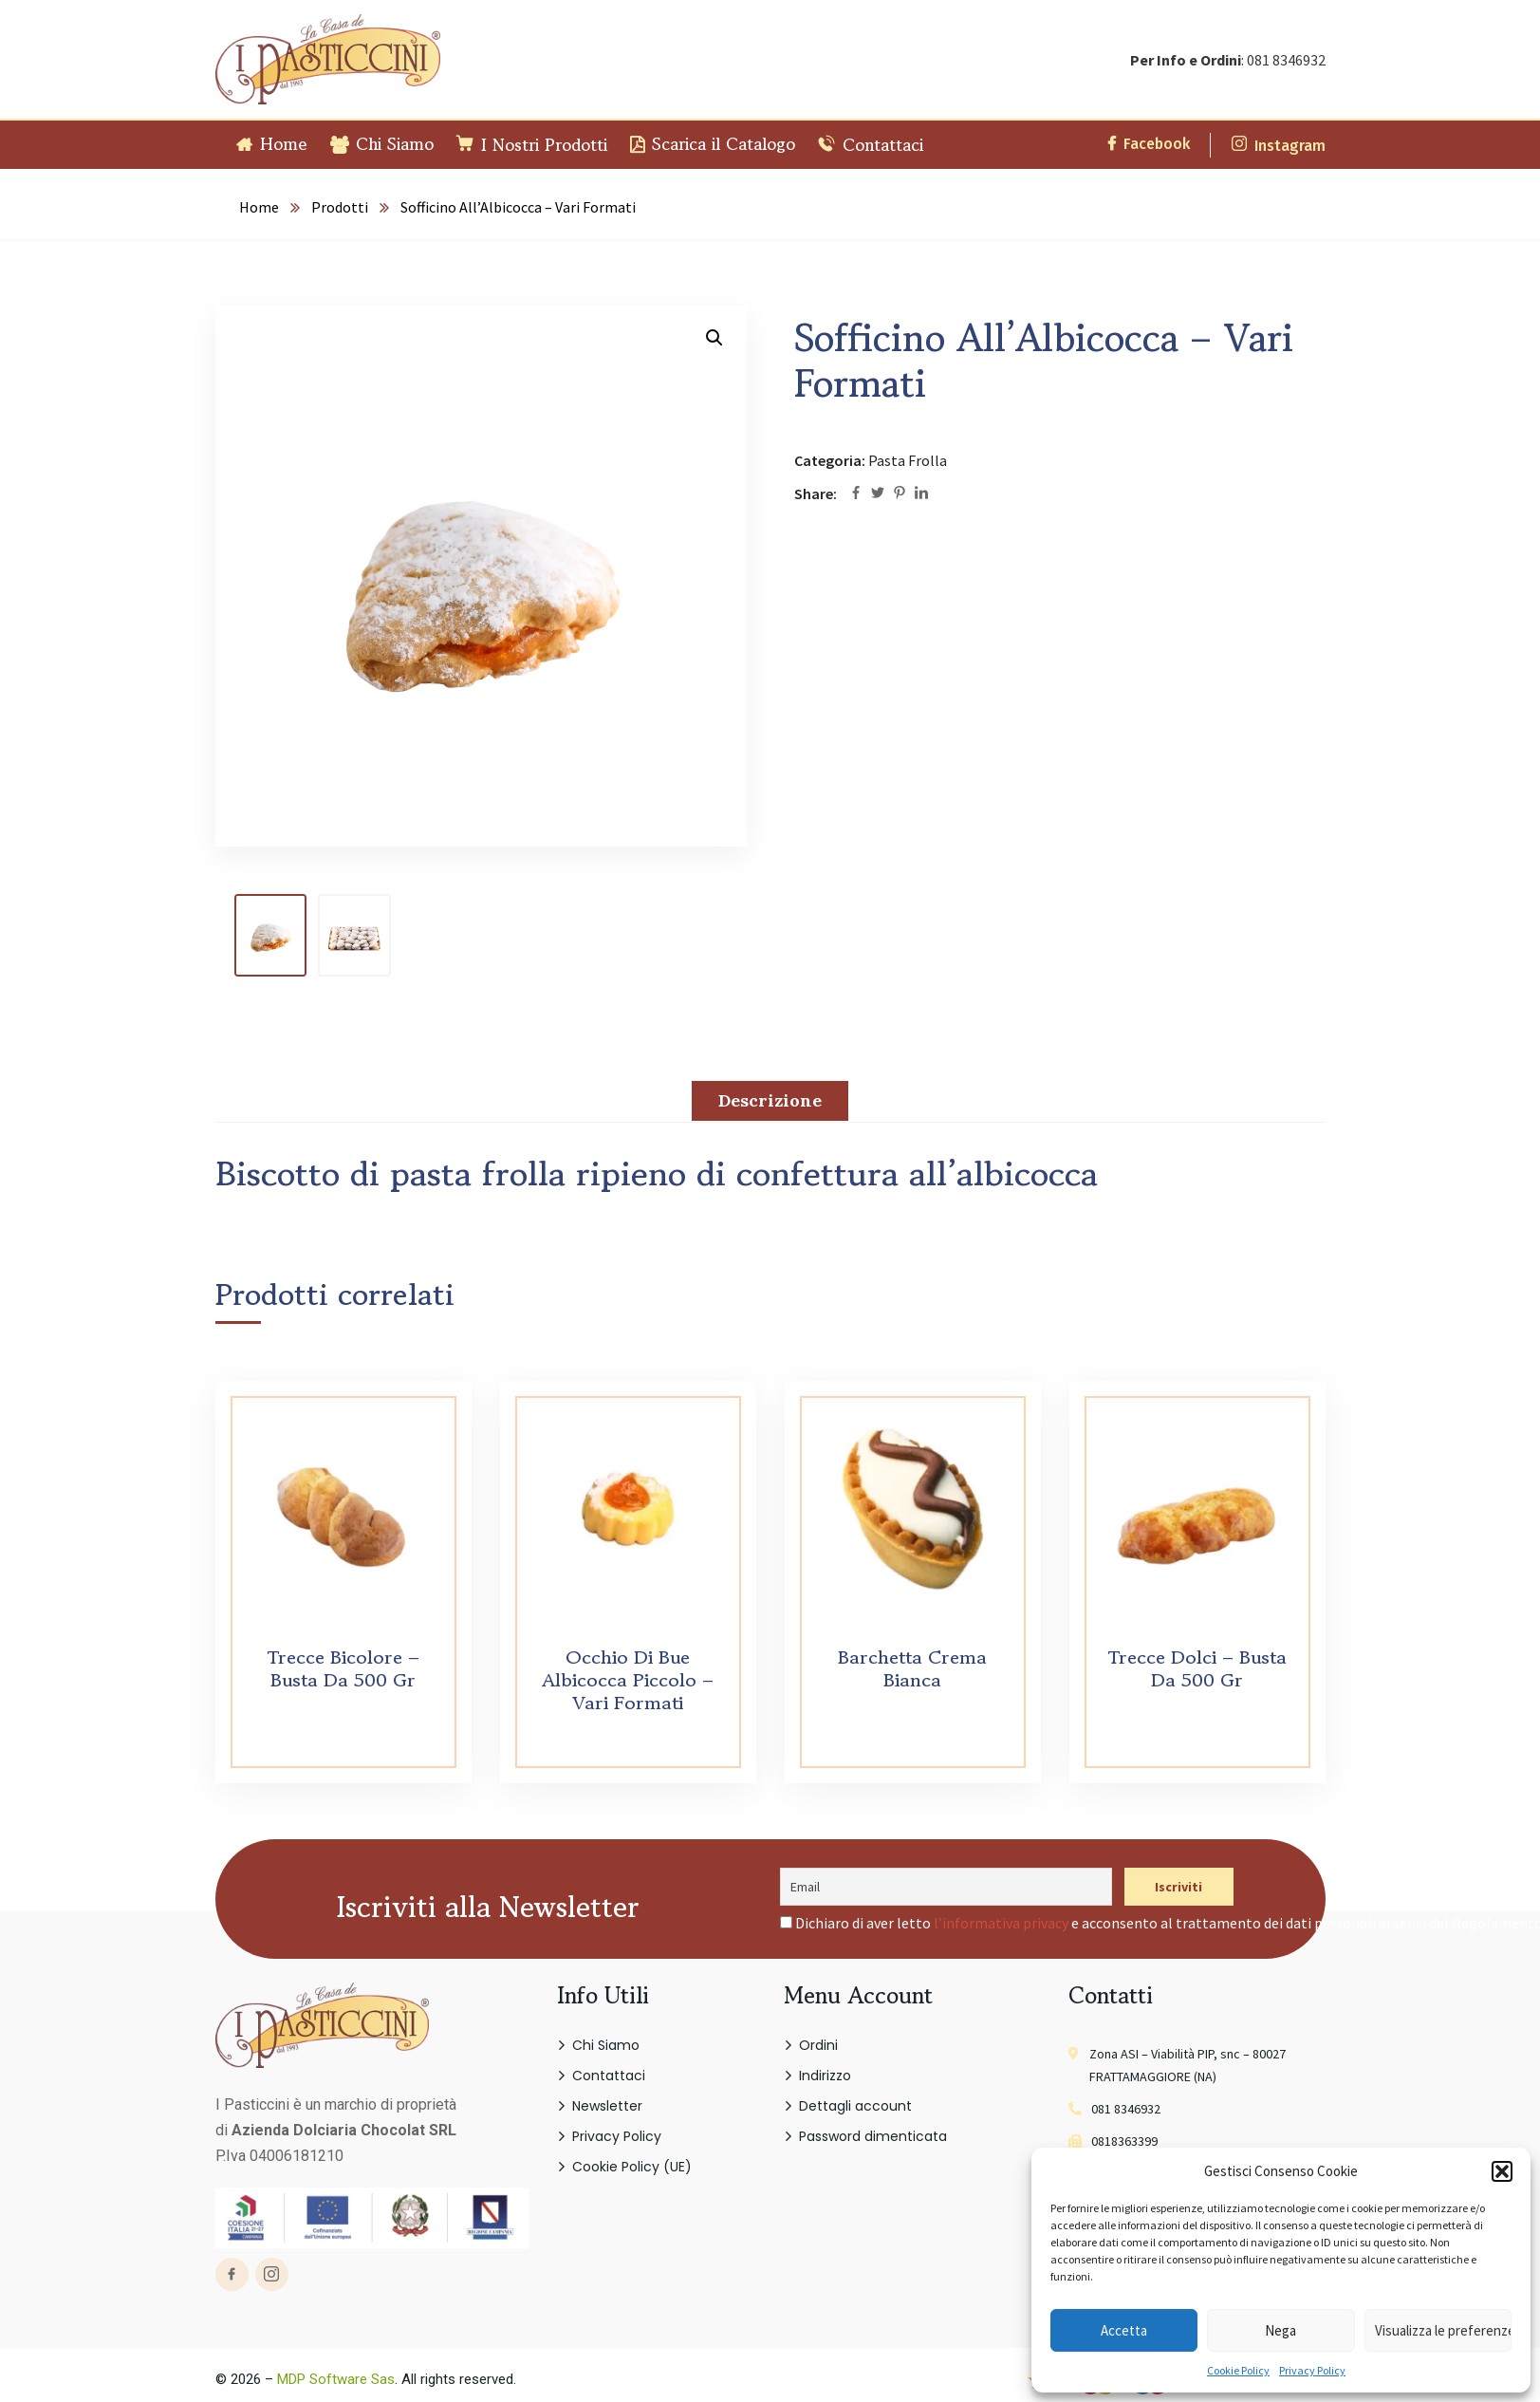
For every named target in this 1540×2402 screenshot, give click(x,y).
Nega (1280, 2330)
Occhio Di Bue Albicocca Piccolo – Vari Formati (628, 1680)
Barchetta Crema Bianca (912, 1669)
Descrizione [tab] (770, 1100)
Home (259, 206)
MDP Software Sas (336, 2379)
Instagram (1279, 146)
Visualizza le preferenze (1443, 2330)
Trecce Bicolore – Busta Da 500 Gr (343, 1669)
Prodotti (339, 206)
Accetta (1124, 2330)
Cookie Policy (1238, 2370)
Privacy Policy (1312, 2370)
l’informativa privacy (1001, 1922)
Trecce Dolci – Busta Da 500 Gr (1197, 1669)
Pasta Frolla (907, 460)
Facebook (1148, 144)
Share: (815, 493)
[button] (1502, 2171)
